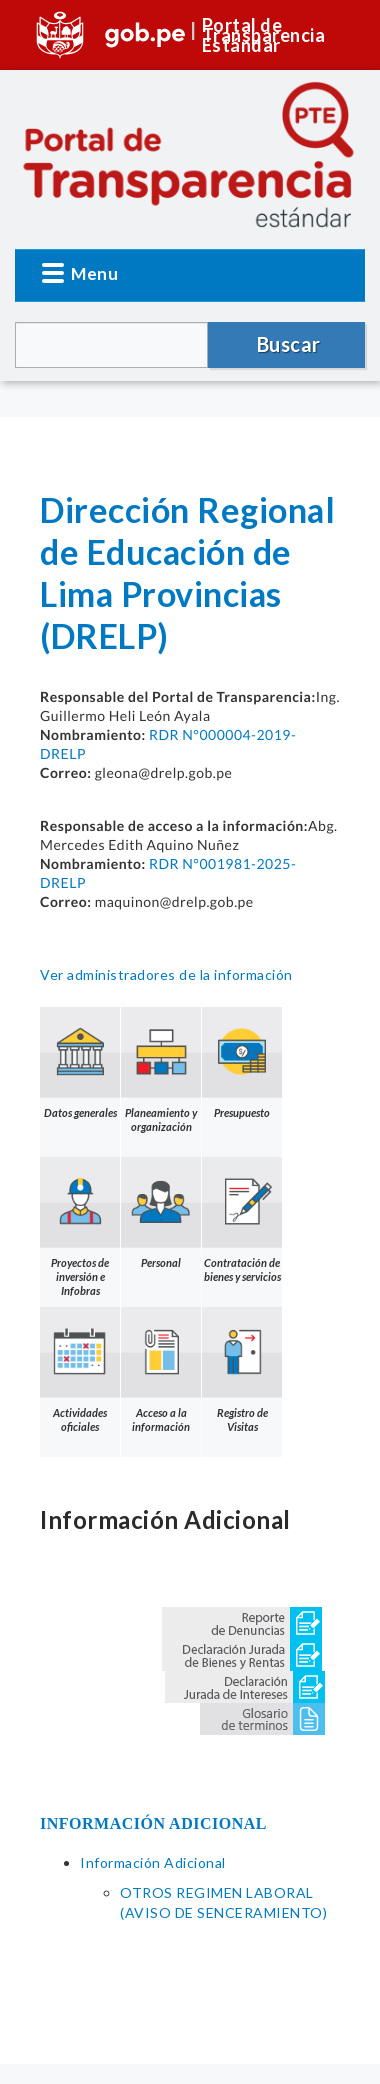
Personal (161, 1213)
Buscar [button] (289, 344)
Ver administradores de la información (166, 974)
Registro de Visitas (242, 1370)
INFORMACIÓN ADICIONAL (153, 1823)
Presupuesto (242, 1063)
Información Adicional (153, 1862)
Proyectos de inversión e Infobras (80, 1227)
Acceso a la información (161, 1370)
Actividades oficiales (80, 1370)
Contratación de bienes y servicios (242, 1220)
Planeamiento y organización (161, 1070)
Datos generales (80, 1063)
